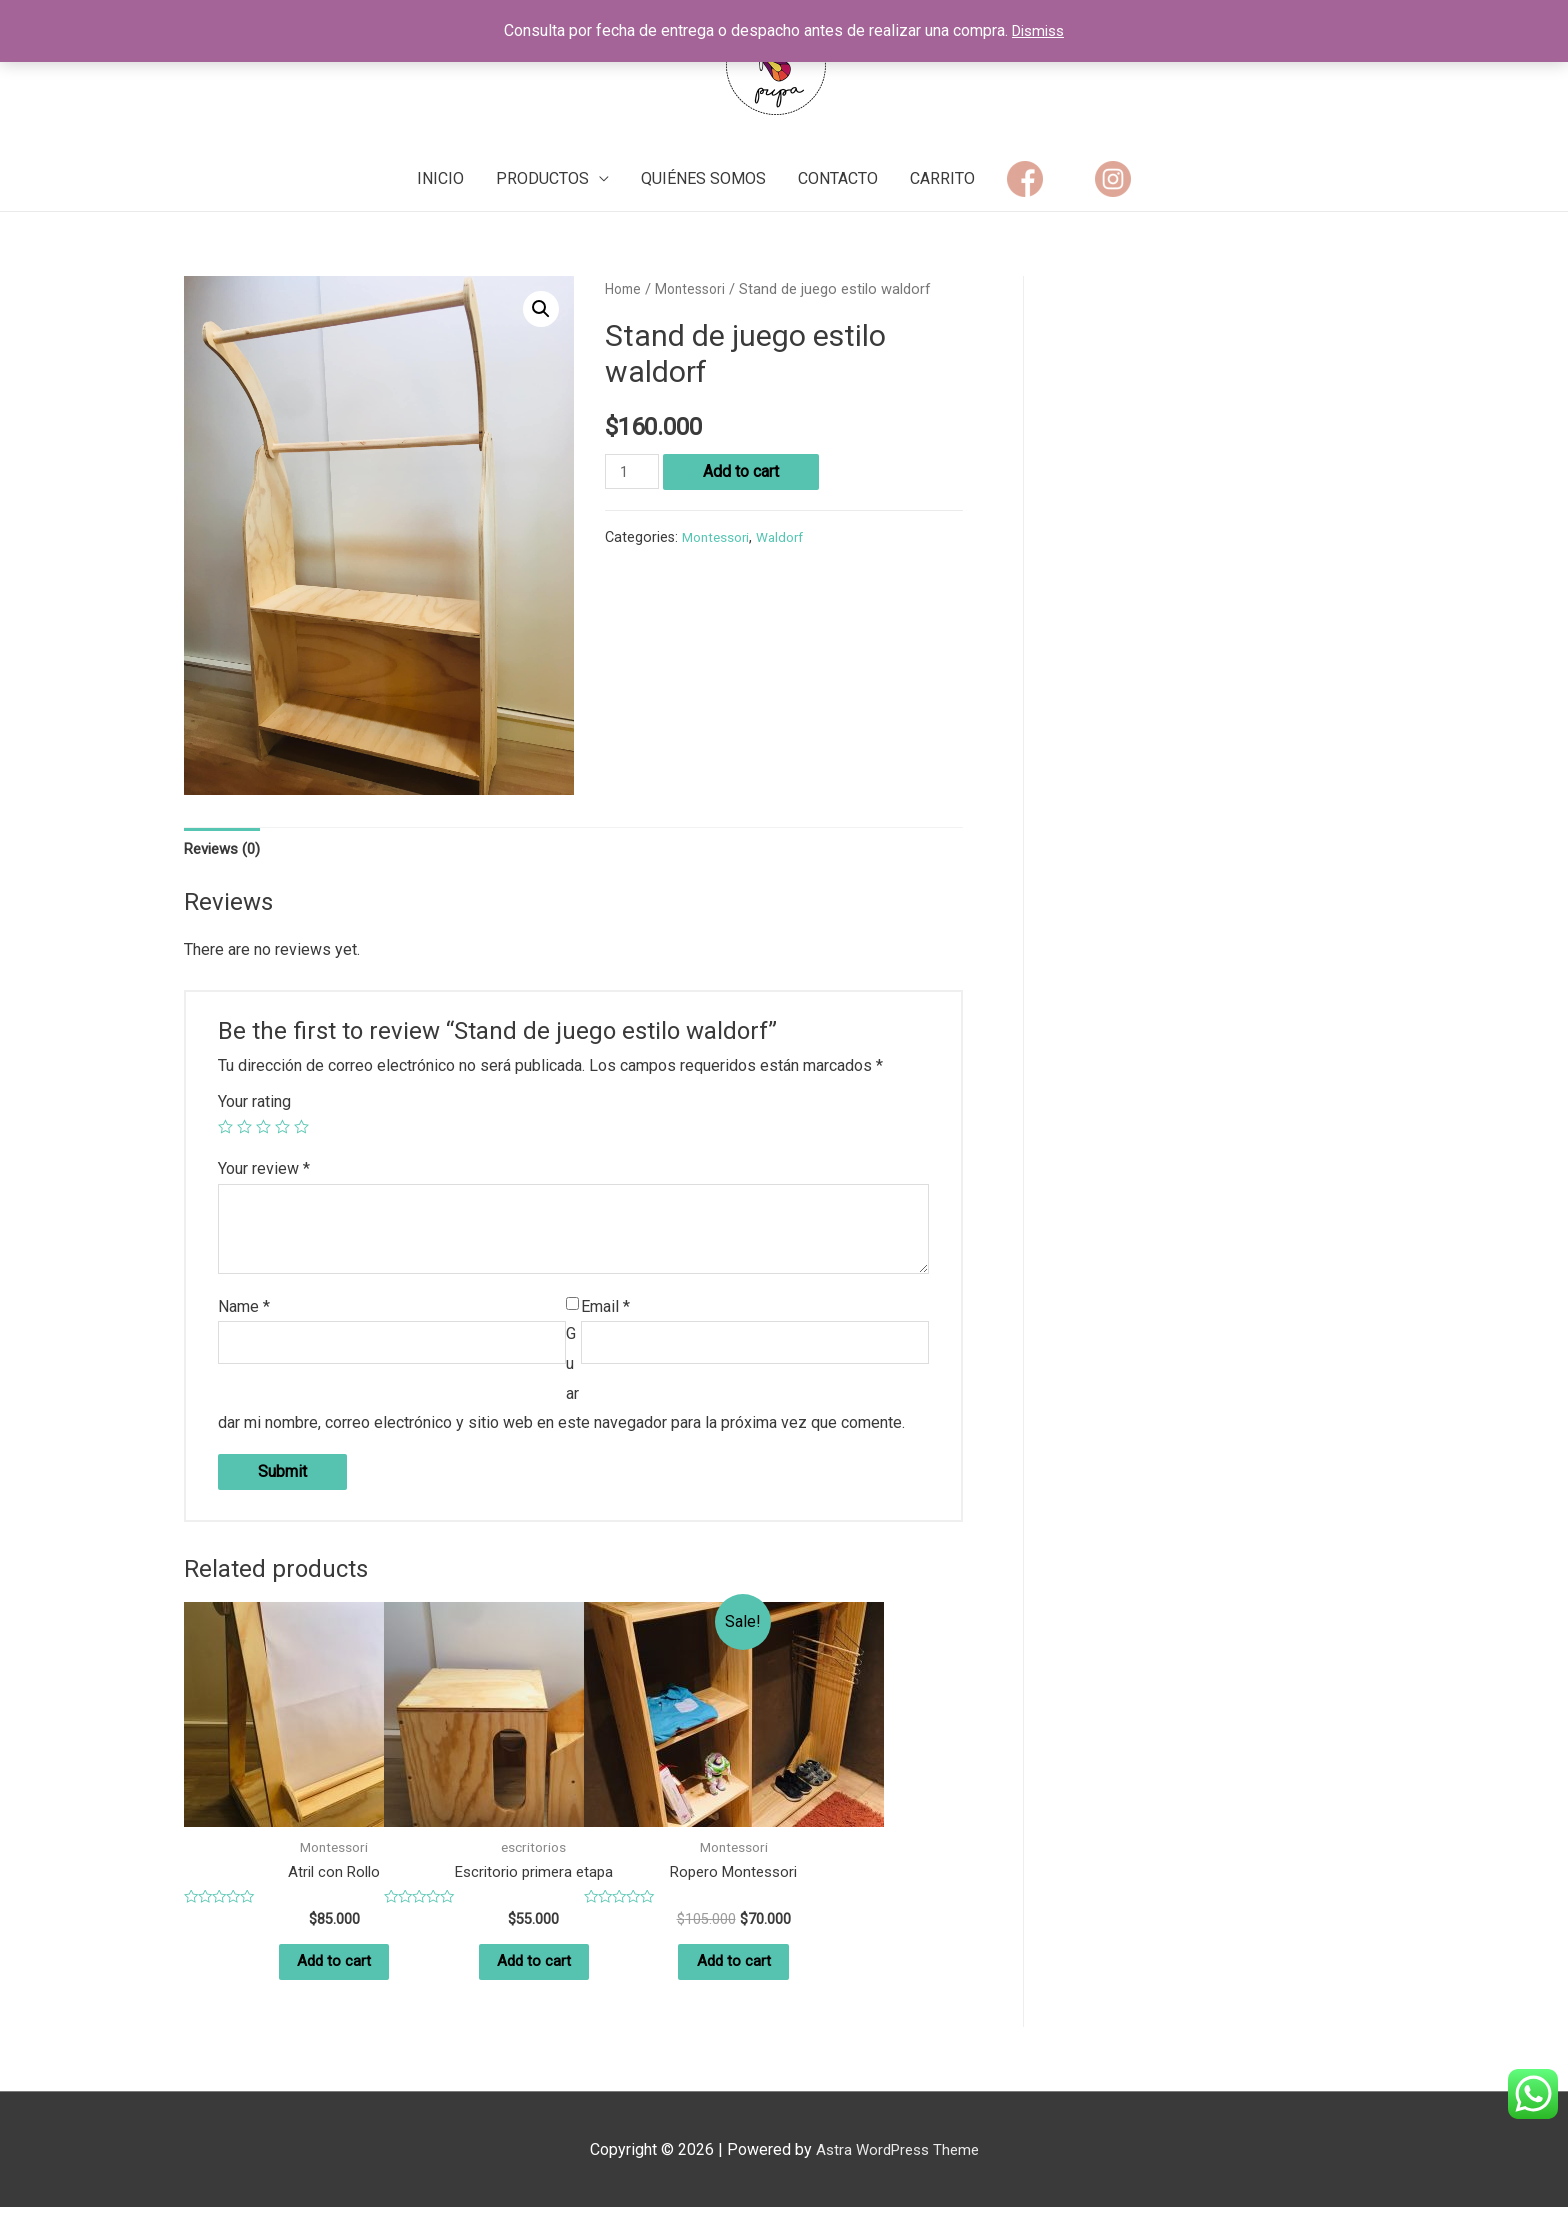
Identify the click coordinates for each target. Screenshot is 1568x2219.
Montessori (696, 289)
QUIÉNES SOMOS (703, 178)
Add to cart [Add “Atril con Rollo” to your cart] (334, 1970)
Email (605, 1309)
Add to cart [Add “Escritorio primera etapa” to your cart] (534, 1970)
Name (244, 1309)
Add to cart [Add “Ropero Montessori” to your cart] (734, 1970)
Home (625, 289)
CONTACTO (838, 178)
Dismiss (1038, 30)
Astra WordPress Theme (897, 2161)
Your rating (254, 1104)
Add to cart (745, 471)
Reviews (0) (226, 850)
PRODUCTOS (542, 178)
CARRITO (942, 178)
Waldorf (788, 537)
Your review (264, 1171)
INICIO (440, 178)
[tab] (226, 851)
